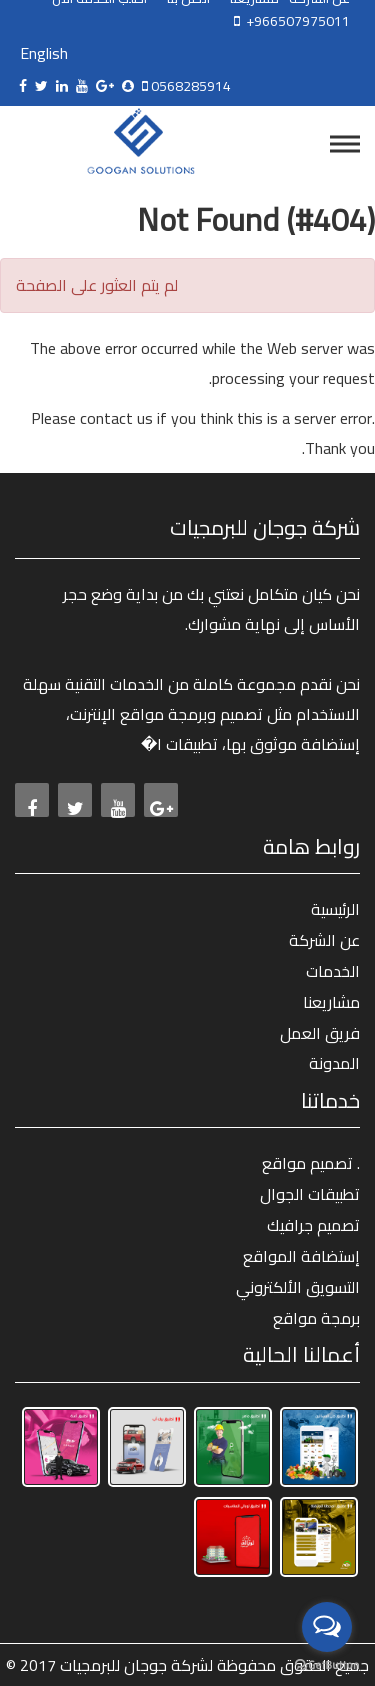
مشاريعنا (331, 1002)
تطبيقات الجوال (310, 1194)
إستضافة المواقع (301, 1256)
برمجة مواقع (316, 1318)
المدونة (334, 1063)
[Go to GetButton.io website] (327, 1665)
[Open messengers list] (327, 1627)
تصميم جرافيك (313, 1225)
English (44, 53)
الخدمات (333, 971)
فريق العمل (320, 1033)
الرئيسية (335, 909)
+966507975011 (295, 21)
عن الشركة (324, 940)
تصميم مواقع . (311, 1163)
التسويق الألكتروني (298, 1287)
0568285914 (189, 86)
